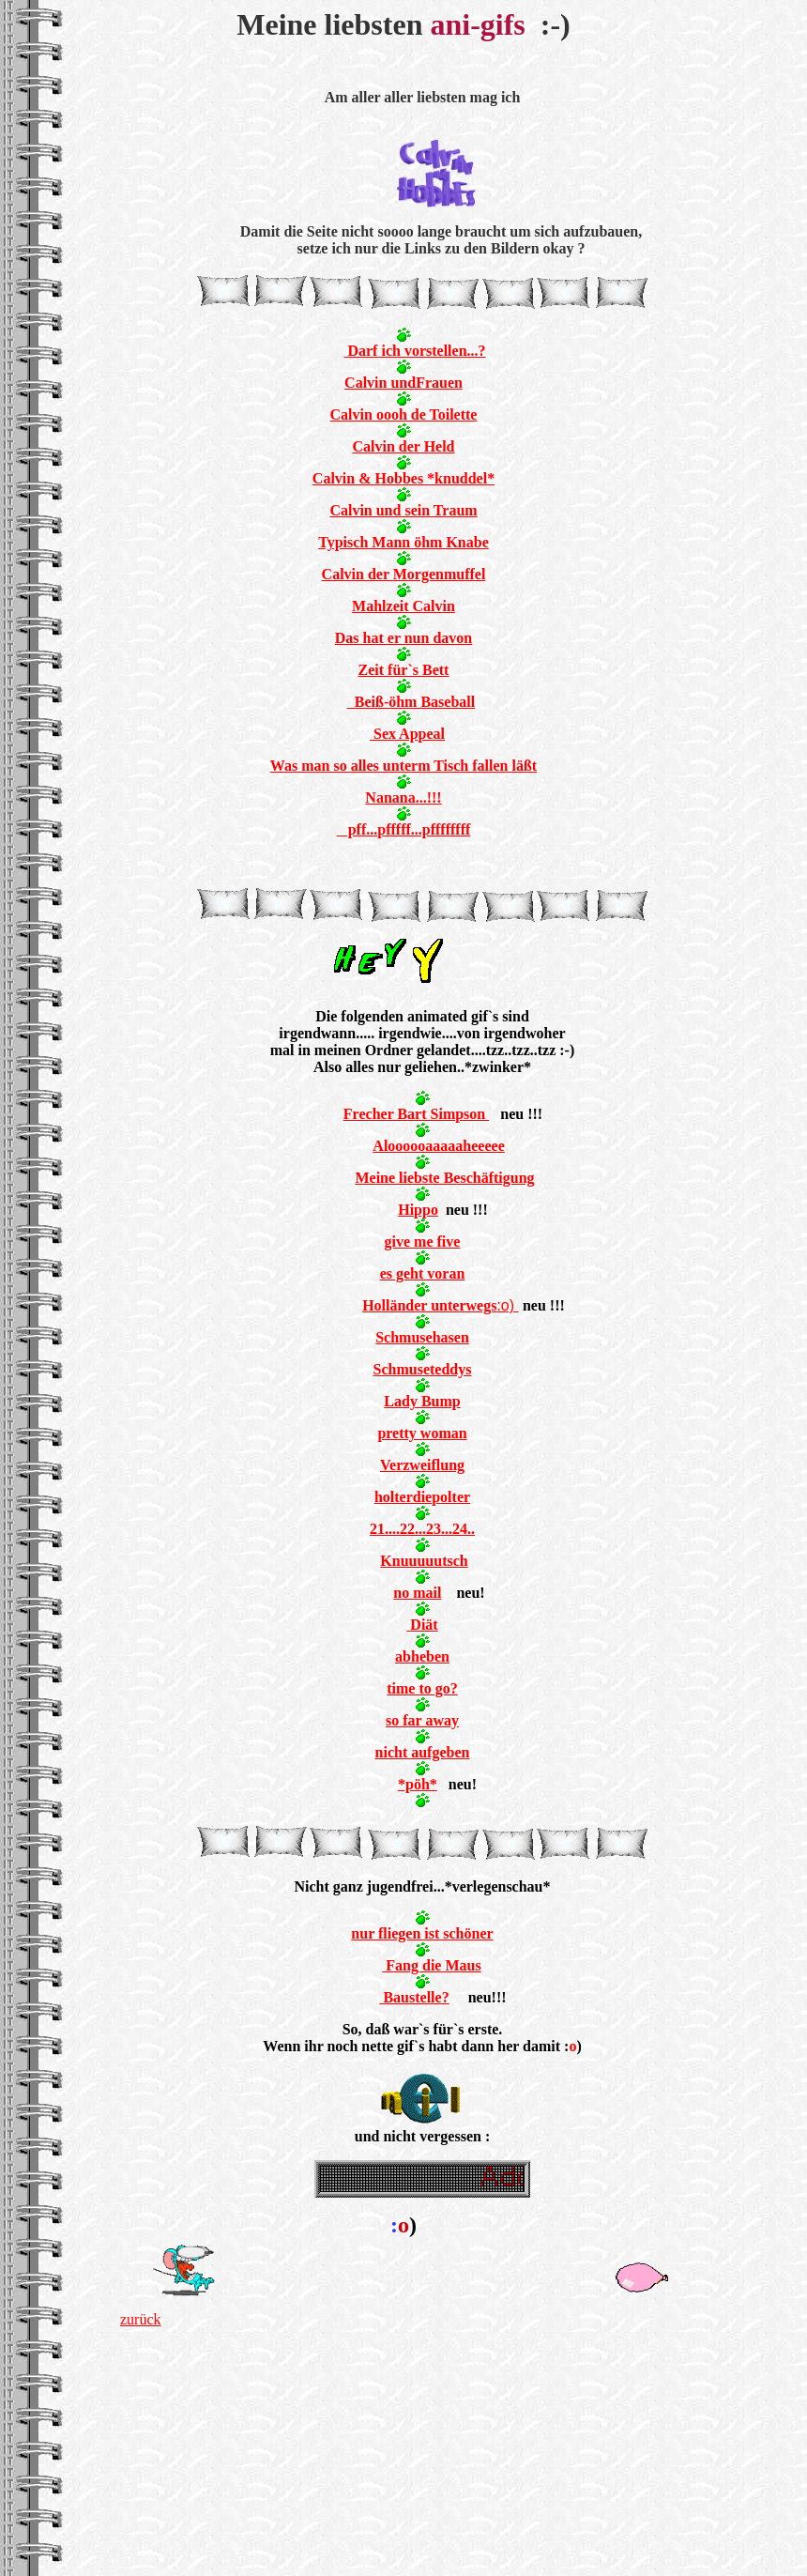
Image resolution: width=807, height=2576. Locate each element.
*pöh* (417, 1784)
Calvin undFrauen (403, 383)
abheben (422, 1656)
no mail (417, 1593)
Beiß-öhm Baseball (411, 702)
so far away (422, 1720)
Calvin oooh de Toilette (404, 414)
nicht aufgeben (422, 1752)
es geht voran (422, 1273)
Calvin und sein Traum (403, 510)
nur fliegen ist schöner (422, 1933)
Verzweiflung (422, 1465)
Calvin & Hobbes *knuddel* (403, 478)
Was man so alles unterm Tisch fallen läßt (403, 766)
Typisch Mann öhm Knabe (403, 542)
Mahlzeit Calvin (403, 606)
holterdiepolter (422, 1497)
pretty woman (421, 1433)
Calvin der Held (403, 446)
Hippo (418, 1210)
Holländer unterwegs (429, 1305)
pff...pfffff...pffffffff (404, 829)
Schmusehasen (422, 1337)
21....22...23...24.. (422, 1529)
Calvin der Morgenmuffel (404, 574)
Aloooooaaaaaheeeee (438, 1146)
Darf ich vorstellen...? (414, 351)
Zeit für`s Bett (403, 670)
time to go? (422, 1688)
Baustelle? (414, 1997)
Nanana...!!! (403, 797)
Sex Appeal (407, 734)
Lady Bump (422, 1401)
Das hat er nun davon (403, 638)
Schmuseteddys (422, 1369)
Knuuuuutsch (423, 1561)
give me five (423, 1242)
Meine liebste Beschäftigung (444, 1178)
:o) (507, 1305)
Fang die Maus (431, 1965)
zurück (140, 2319)
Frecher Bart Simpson (416, 1114)
